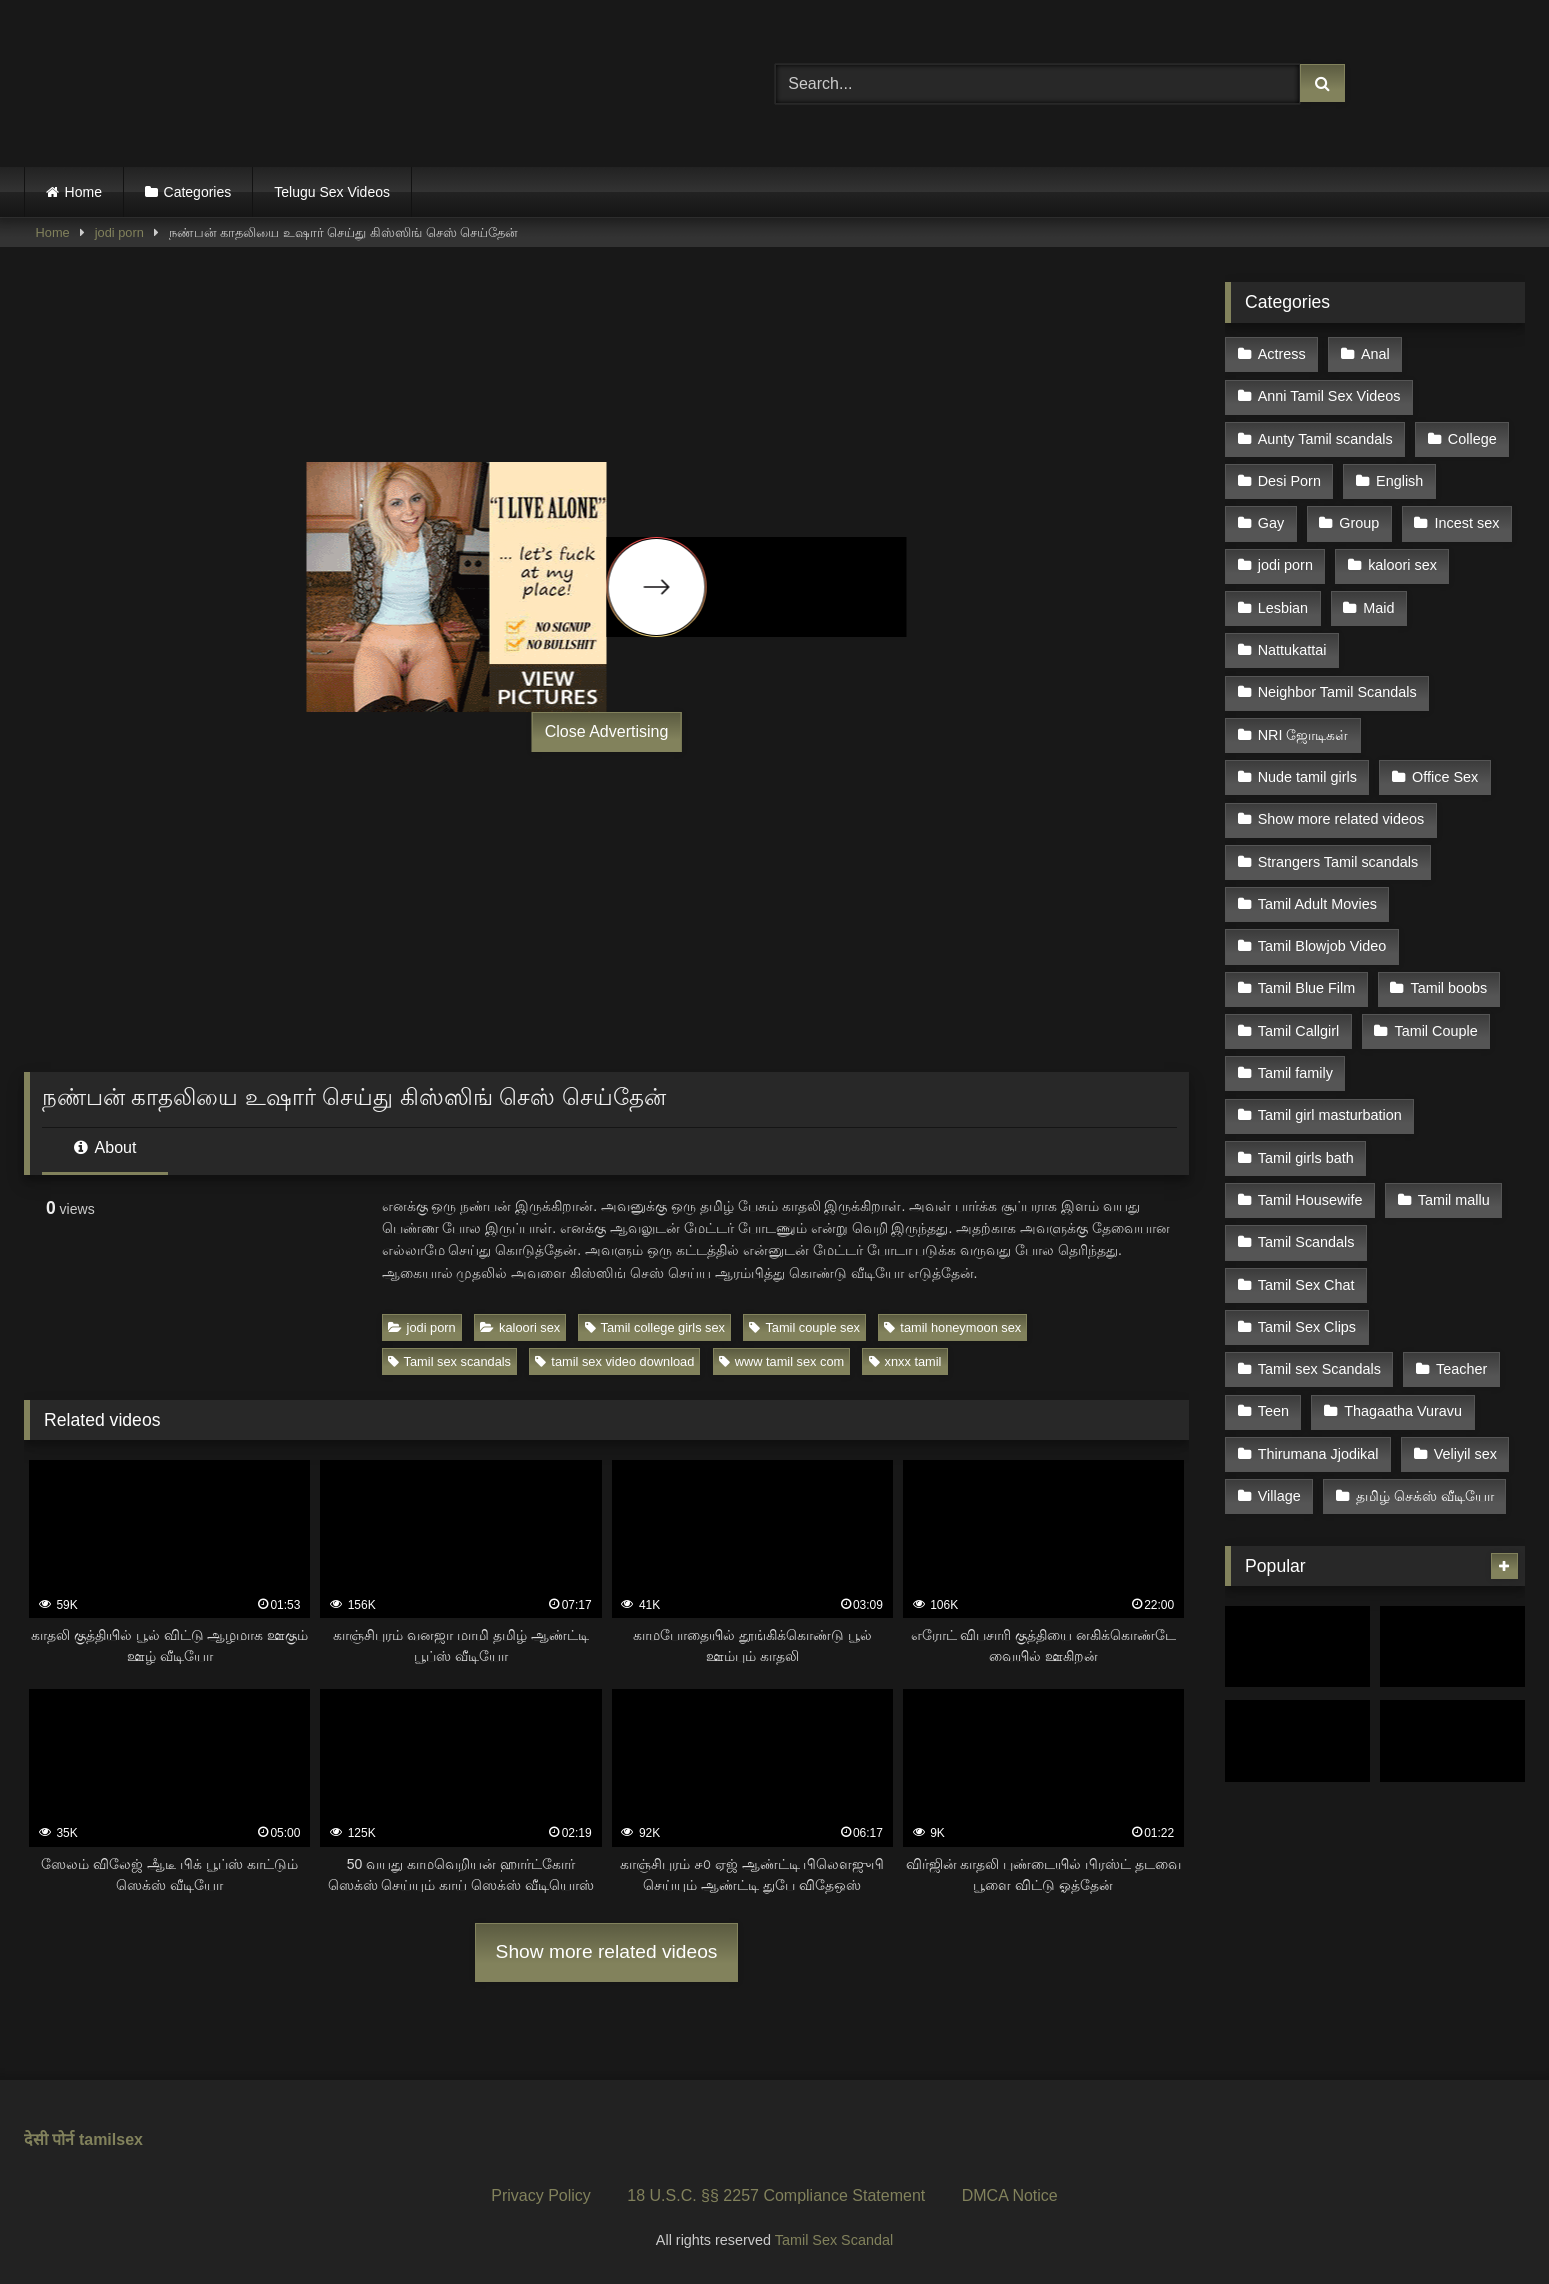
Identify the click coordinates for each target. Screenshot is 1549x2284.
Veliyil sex (1465, 1454)
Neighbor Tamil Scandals (1337, 692)
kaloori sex (520, 1327)
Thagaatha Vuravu (1403, 1411)
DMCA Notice (1010, 2195)
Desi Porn (1289, 481)
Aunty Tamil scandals (1325, 439)
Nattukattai (1292, 650)
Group (1359, 523)
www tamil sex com (782, 1361)
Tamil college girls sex (655, 1327)
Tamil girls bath (1306, 1158)
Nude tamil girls (1307, 777)
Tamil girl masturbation (1330, 1115)
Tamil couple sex (804, 1327)
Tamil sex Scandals (1319, 1369)
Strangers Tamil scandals (1338, 862)
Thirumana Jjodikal (1318, 1454)
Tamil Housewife (1310, 1200)
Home (83, 192)
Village (1279, 1496)
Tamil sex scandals (449, 1361)
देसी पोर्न (49, 2139)
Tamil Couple (1435, 1031)
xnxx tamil (905, 1361)
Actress (1282, 354)
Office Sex (1445, 777)
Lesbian (1283, 608)
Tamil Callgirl (1299, 1031)
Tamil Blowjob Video (1322, 946)
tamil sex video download (614, 1361)
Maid (1378, 608)
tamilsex (111, 2139)
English (1399, 481)
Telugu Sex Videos (332, 192)
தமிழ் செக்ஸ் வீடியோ (1425, 1496)
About (105, 1147)
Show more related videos (607, 1951)
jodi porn (119, 232)
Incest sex (1467, 523)
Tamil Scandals (1306, 1242)
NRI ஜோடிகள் (1303, 735)
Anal (1375, 354)
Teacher (1461, 1369)
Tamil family (1295, 1073)
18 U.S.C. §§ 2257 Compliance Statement (776, 2195)
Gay (1271, 523)
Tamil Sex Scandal (834, 2240)
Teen (1273, 1411)
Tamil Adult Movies (1317, 904)
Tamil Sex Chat (1306, 1285)
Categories (198, 192)
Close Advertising (607, 731)
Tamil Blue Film (1307, 988)
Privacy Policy (541, 2195)
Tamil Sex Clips (1307, 1327)
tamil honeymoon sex (952, 1327)
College (1472, 439)
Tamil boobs (1448, 988)
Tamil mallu (1454, 1200)
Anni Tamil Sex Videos (1329, 396)
